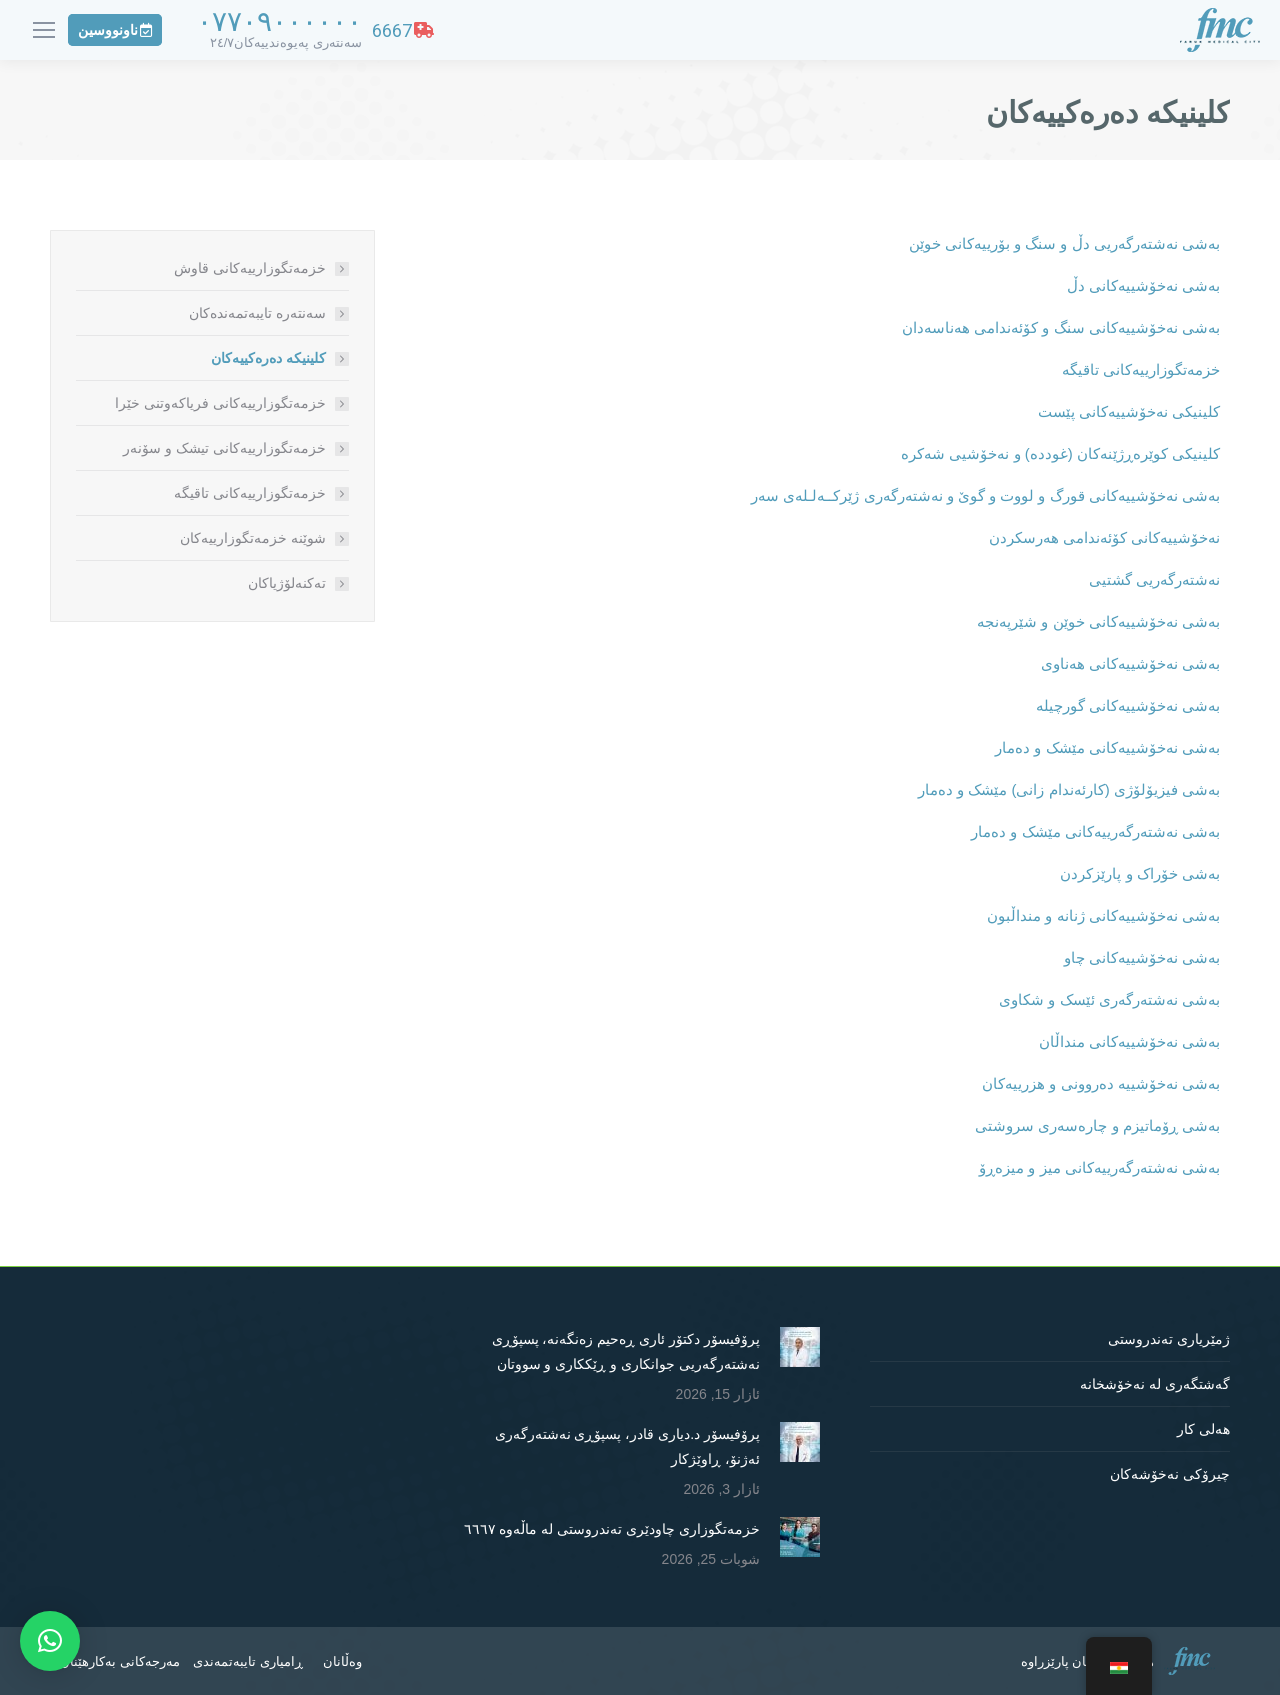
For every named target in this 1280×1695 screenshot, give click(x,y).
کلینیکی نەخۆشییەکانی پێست (1129, 411)
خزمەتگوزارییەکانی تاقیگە (1141, 369)
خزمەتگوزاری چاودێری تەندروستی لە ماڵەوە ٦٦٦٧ (612, 1529)
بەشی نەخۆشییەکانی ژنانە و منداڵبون (1103, 915)
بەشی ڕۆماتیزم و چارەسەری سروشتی (1097, 1125)
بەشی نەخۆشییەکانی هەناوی (1130, 663)
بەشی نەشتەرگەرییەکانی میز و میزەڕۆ (1099, 1167)
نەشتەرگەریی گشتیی (1154, 579)
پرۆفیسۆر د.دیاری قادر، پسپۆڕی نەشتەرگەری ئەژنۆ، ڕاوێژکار (627, 1446)
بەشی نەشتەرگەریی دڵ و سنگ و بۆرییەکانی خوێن (1064, 243)
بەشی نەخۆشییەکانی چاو (1142, 957)
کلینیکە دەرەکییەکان (268, 358)
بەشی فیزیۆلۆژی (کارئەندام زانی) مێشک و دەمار (1069, 789)
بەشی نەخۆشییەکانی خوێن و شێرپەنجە (1098, 621)
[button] (50, 1641)
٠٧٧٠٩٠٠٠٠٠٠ (279, 21)
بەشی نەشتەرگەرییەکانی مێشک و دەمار (1095, 831)
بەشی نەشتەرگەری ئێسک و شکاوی (1109, 999)
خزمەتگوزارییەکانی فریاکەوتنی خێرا (220, 403)
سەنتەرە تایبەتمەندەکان (257, 313)
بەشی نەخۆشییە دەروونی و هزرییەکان (1101, 1083)
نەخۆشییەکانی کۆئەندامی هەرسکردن (1104, 537)
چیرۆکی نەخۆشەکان (1170, 1474)
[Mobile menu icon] (44, 30)
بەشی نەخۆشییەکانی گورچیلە (1128, 705)
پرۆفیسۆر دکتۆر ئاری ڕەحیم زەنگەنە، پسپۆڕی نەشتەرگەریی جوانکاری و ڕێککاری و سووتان (626, 1351)
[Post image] (800, 1347)
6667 (403, 30)
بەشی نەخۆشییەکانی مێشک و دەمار (1107, 747)
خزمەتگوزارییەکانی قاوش (250, 268)
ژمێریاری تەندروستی (1169, 1339)
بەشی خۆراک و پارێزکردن (1140, 873)
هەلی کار (1203, 1429)
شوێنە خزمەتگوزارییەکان (253, 538)
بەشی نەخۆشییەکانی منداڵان (1129, 1041)
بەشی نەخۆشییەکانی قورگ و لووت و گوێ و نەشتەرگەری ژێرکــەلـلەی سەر (985, 495)
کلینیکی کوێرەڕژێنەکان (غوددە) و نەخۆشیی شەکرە (1060, 453)
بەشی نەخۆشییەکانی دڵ (1143, 285)
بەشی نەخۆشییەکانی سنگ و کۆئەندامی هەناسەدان (1061, 327)
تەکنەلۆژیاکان (287, 583)
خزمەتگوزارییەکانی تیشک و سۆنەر (224, 448)
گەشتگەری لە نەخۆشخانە (1155, 1384)
